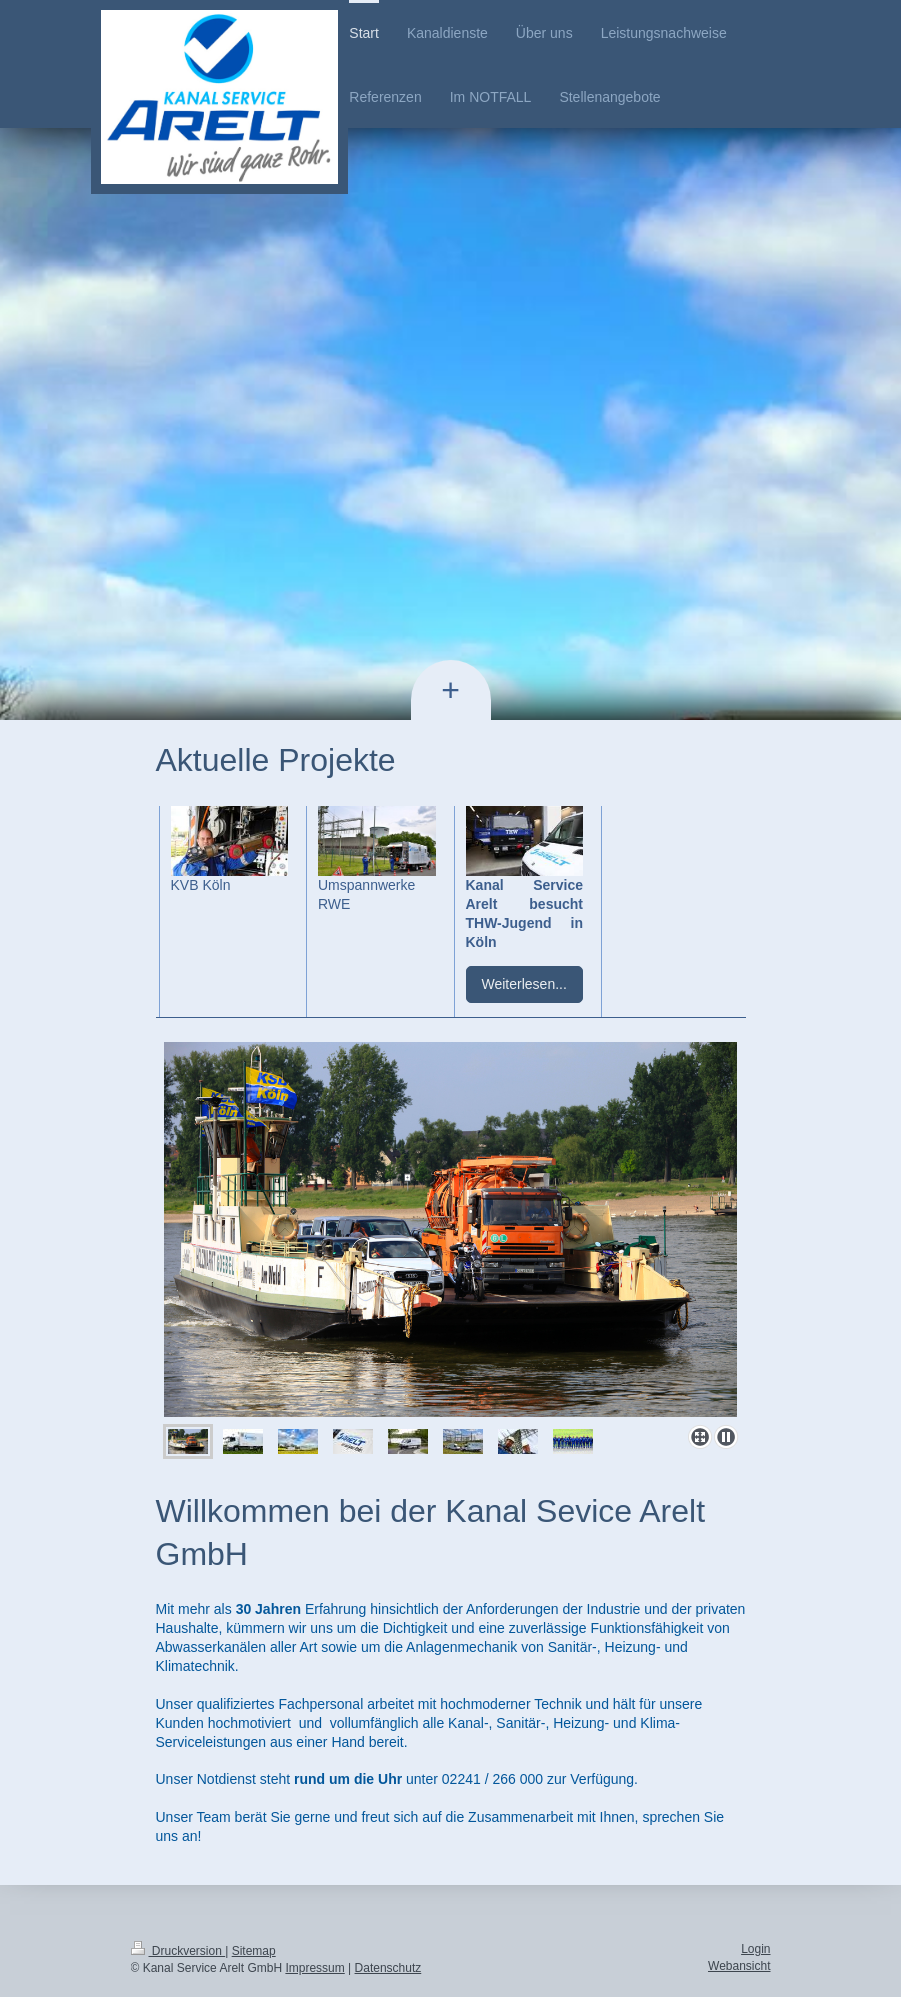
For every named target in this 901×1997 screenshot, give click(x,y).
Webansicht (739, 1966)
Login (755, 1949)
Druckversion (178, 1951)
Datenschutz (388, 1968)
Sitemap (254, 1951)
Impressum (314, 1968)
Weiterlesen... (524, 984)
